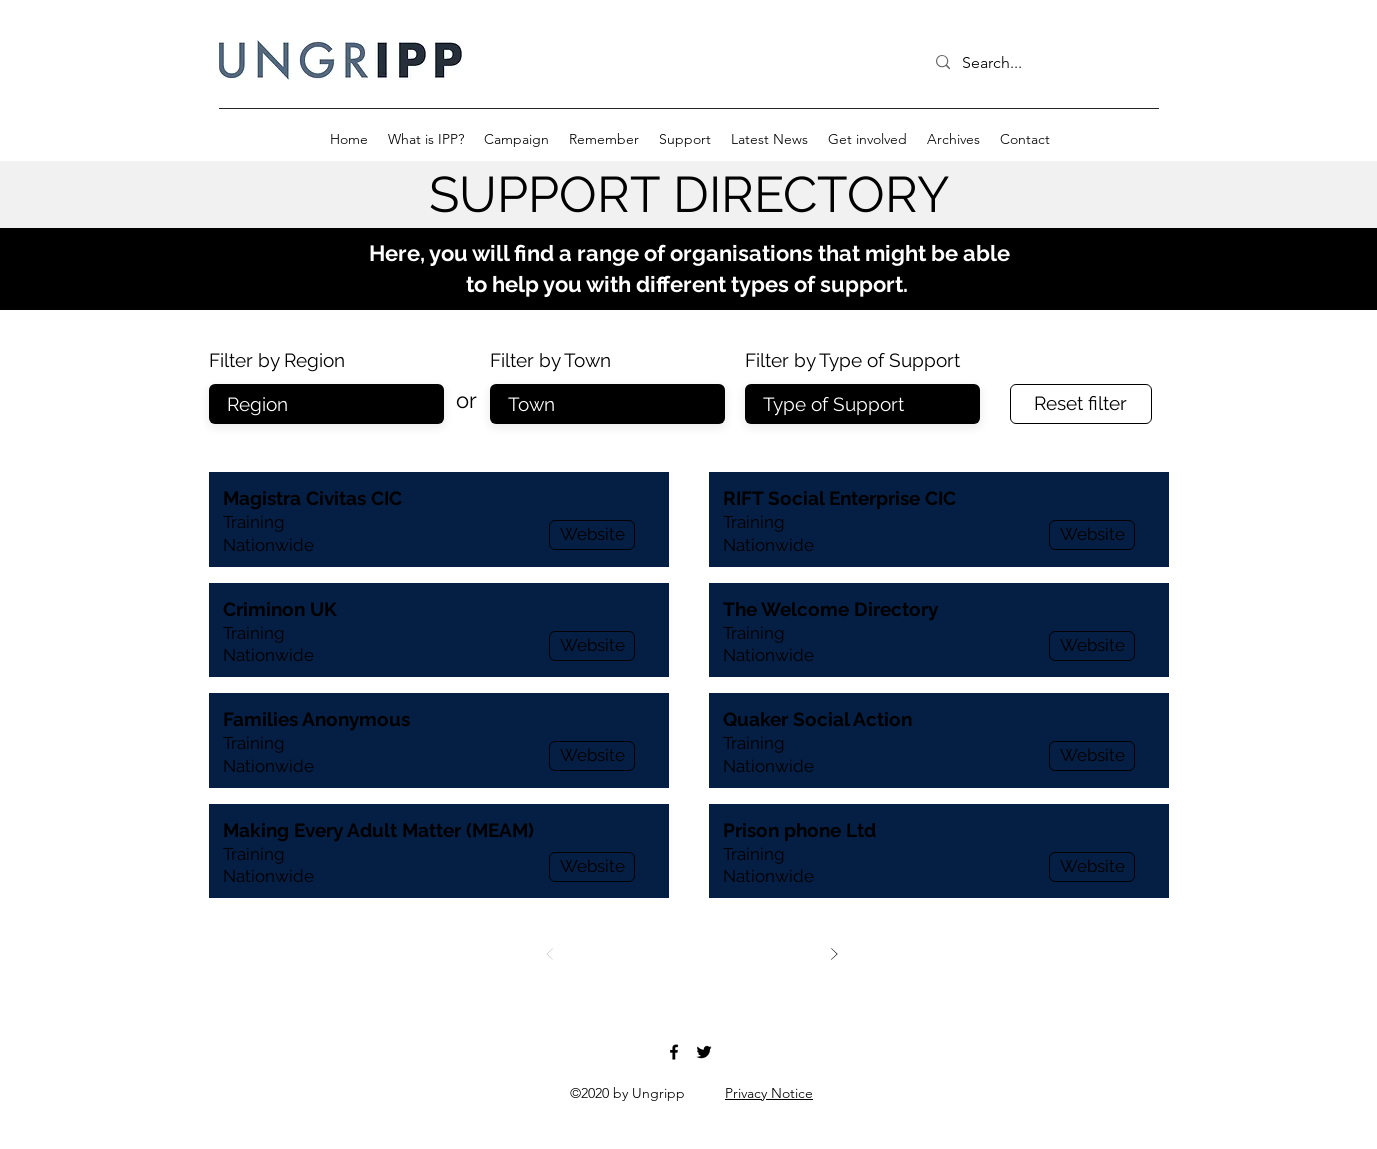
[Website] (592, 535)
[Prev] (550, 954)
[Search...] (1039, 63)
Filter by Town (550, 360)
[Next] (834, 954)
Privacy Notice (769, 1093)
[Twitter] (704, 1052)
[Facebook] (674, 1052)
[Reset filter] (1081, 404)
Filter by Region (277, 360)
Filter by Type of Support (852, 360)
